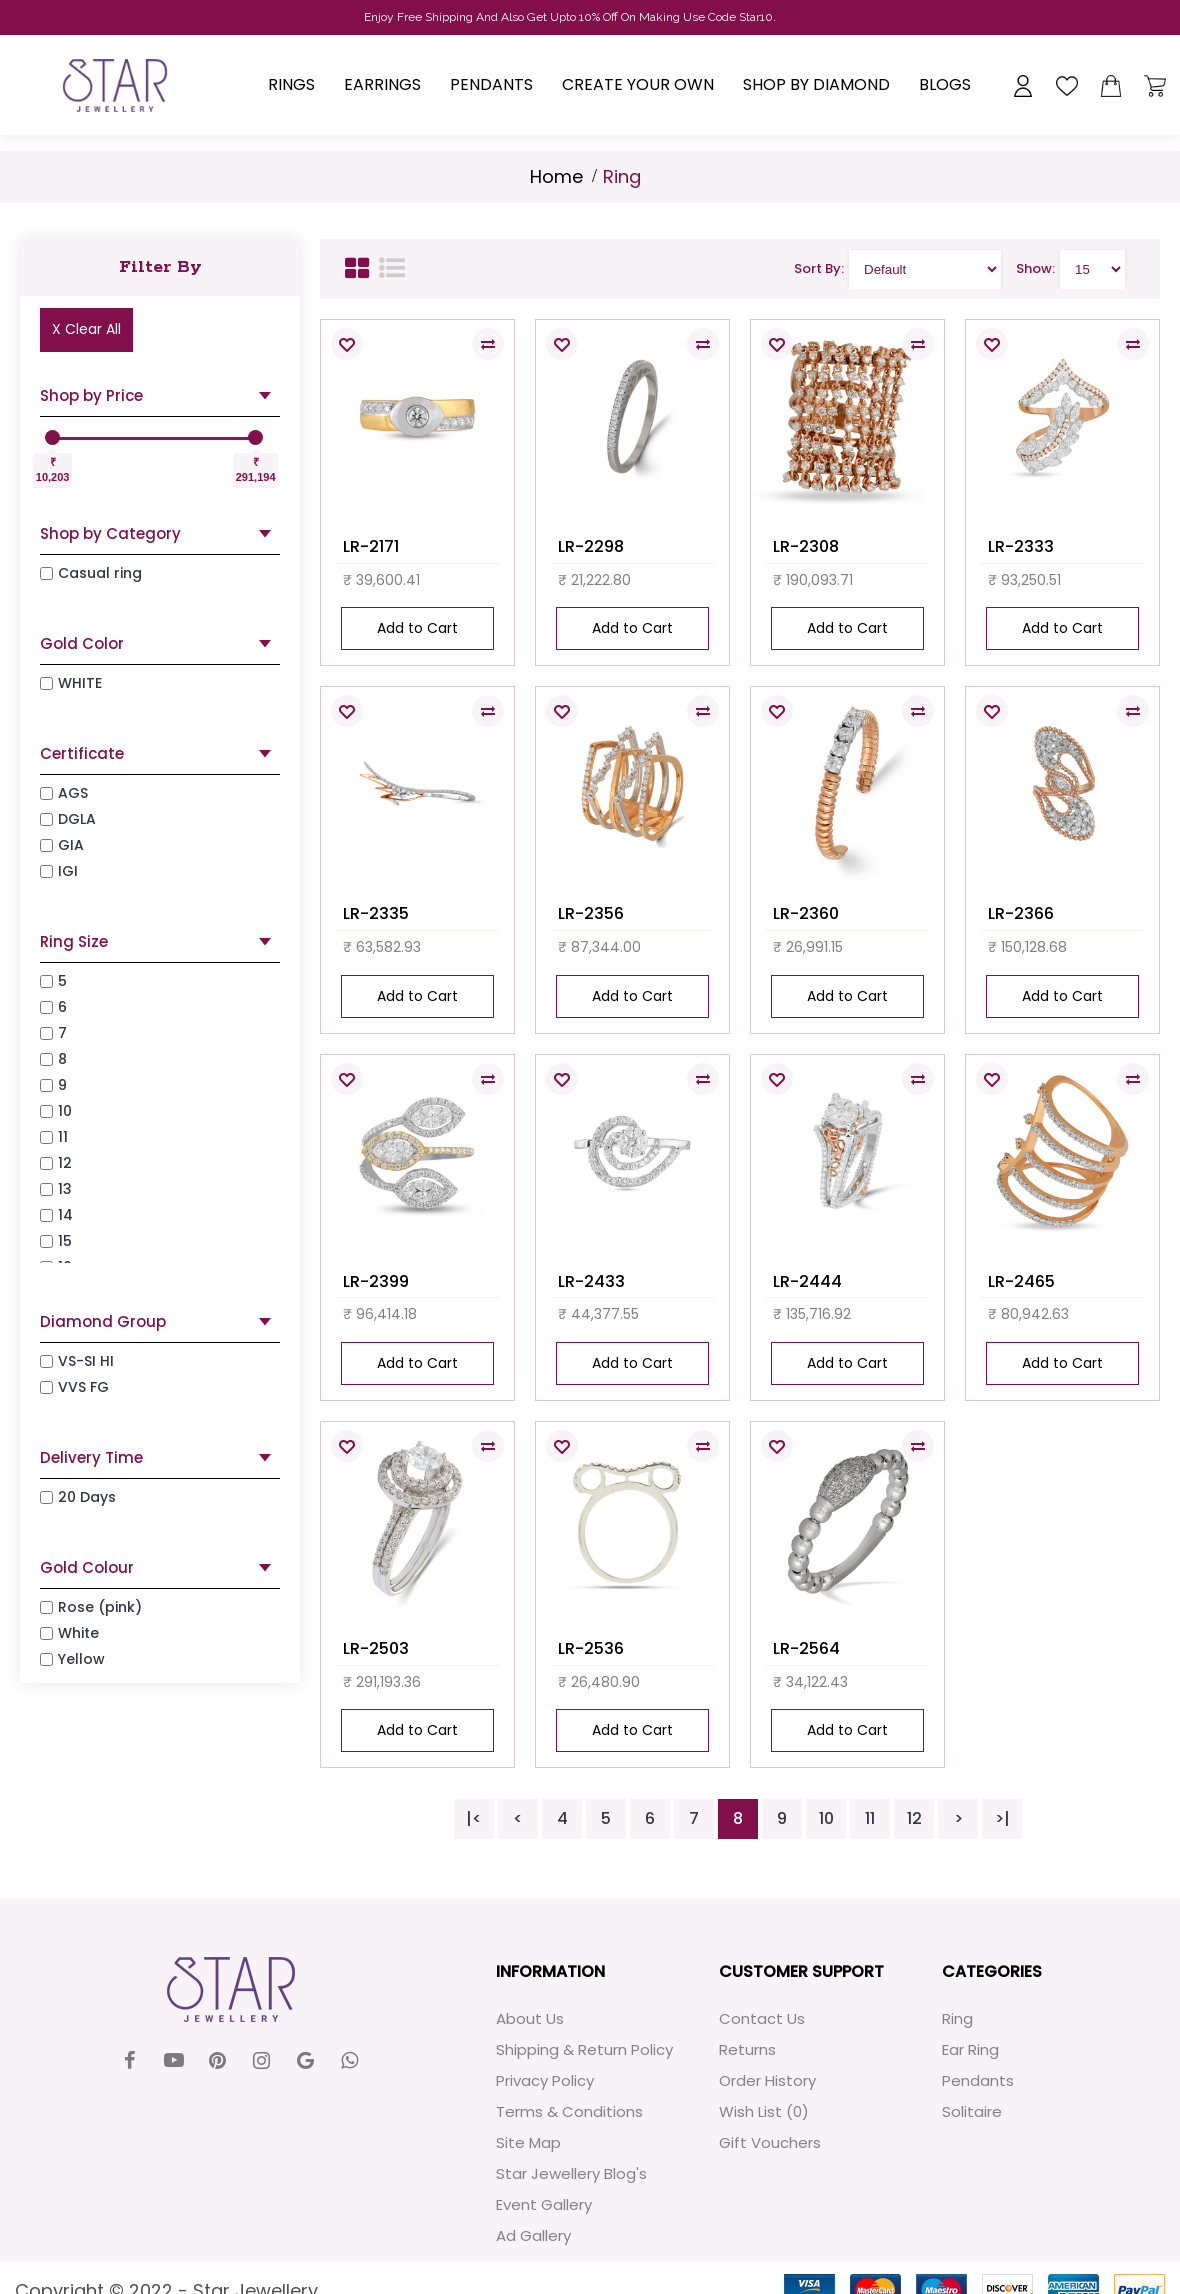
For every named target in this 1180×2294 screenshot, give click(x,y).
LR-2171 (371, 546)
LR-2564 (806, 1648)
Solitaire (972, 2111)
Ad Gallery (533, 2235)
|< (474, 1818)
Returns (747, 2049)
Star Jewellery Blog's (571, 2173)
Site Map (528, 2142)
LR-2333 (1021, 546)
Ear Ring (970, 2049)
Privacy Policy (545, 2080)
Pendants (978, 2080)
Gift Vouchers (770, 2142)
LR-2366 (1021, 913)
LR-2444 (807, 1281)
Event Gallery (544, 2204)
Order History (767, 2080)
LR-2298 (591, 546)
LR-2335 (376, 913)
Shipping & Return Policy (584, 2049)
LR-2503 (376, 1648)
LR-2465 (1021, 1281)
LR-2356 (591, 913)
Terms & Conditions (569, 2111)
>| (1002, 1818)
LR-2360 (806, 913)
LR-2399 (376, 1281)
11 (870, 1818)
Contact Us (762, 2018)
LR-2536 (591, 1648)
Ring (957, 2018)
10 (826, 1818)
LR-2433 (591, 1281)
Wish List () (764, 2111)
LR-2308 (806, 546)
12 (914, 1818)
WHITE (71, 683)
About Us (530, 2018)
